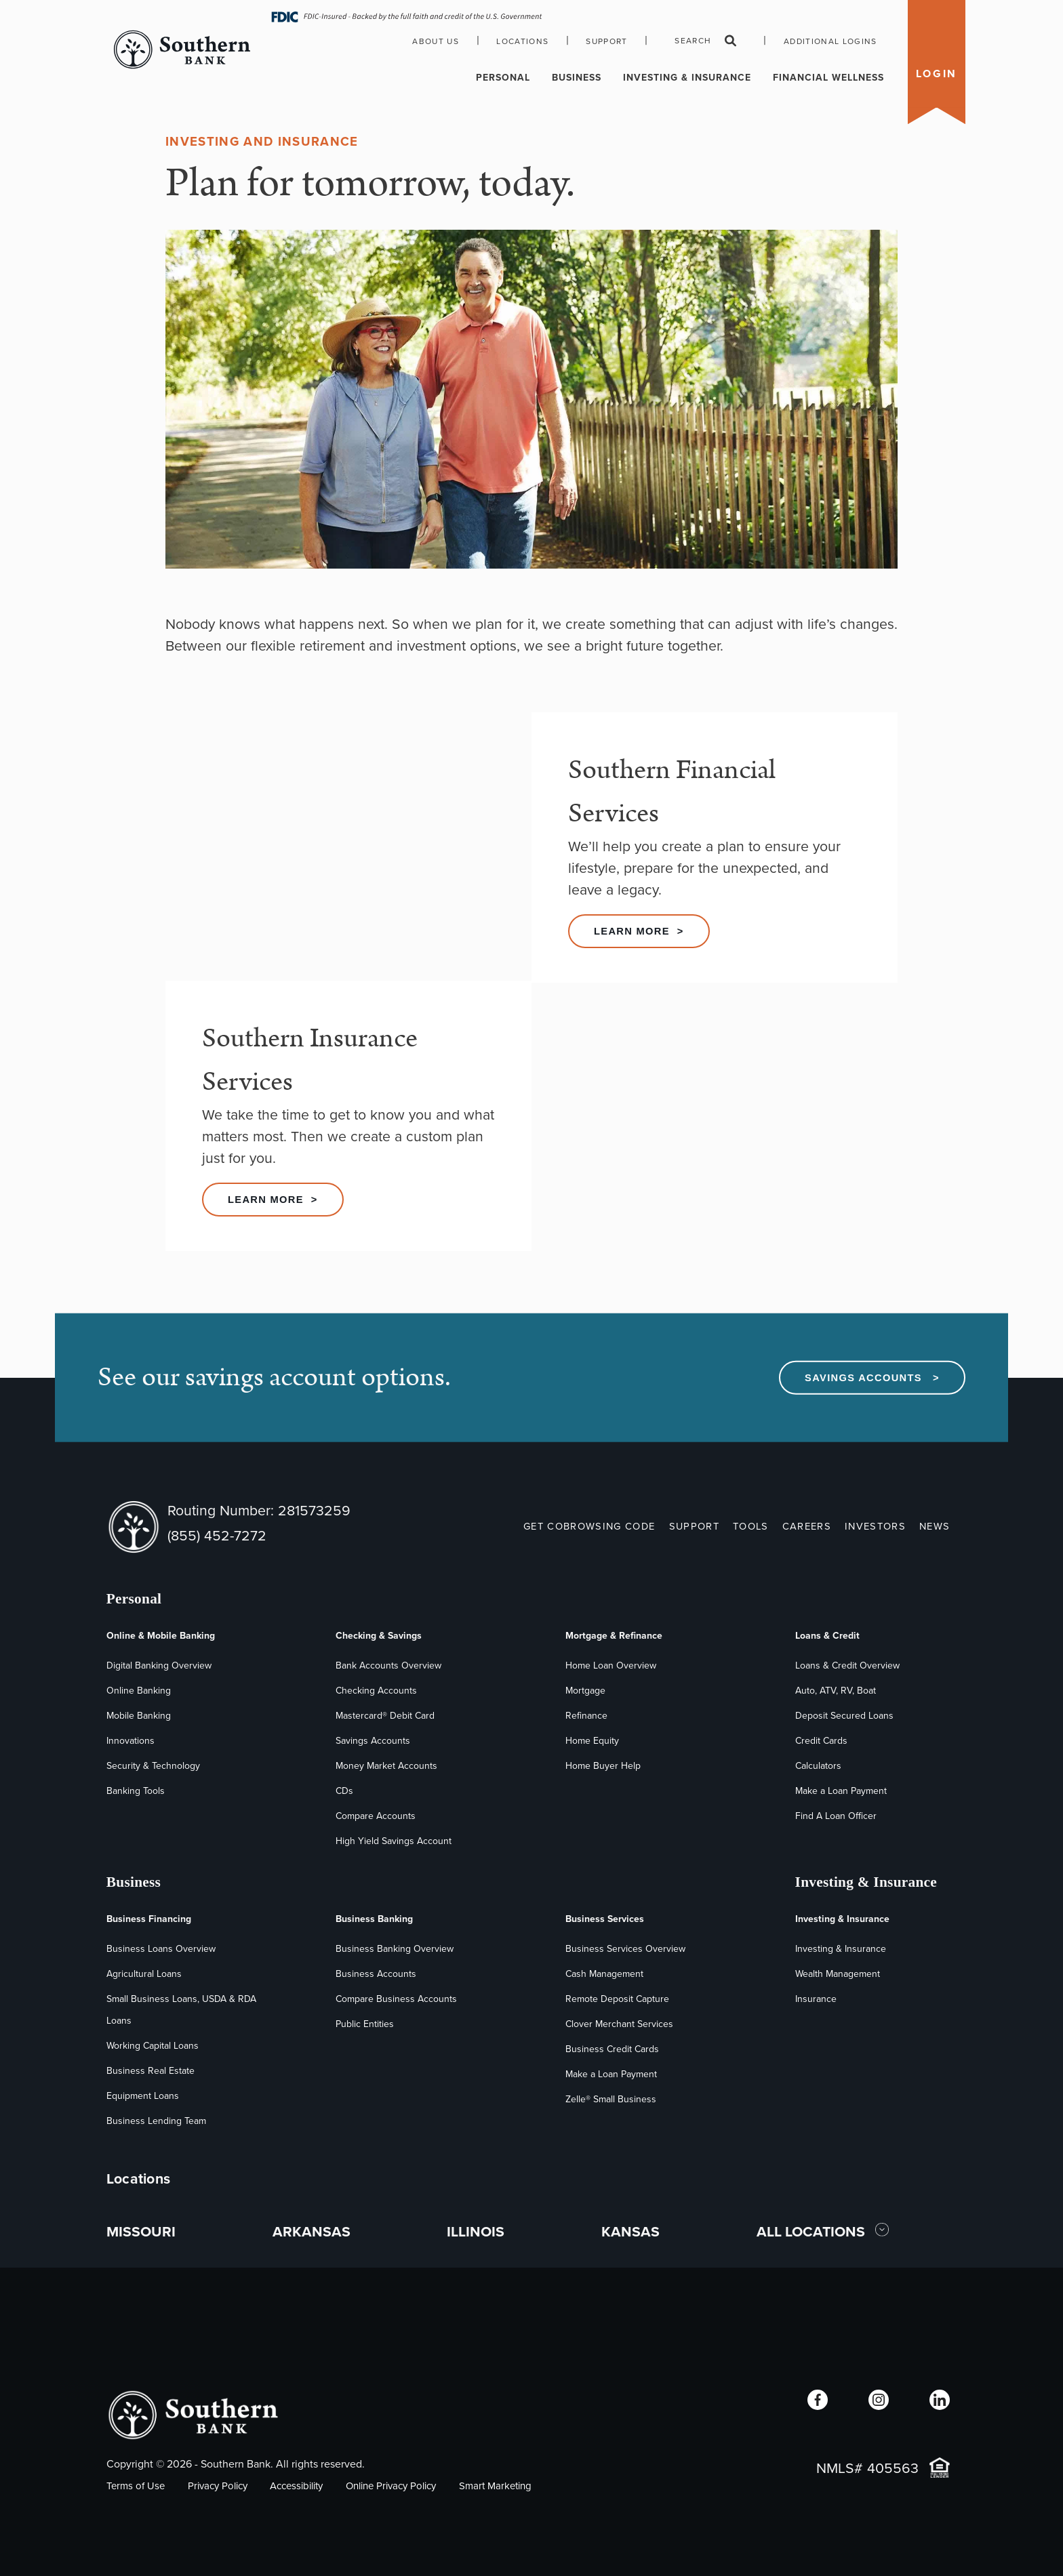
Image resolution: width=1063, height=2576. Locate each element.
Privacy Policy (217, 2485)
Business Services (604, 1919)
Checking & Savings (379, 1636)
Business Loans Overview (161, 1949)
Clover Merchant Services (619, 2024)
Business (576, 77)
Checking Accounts (376, 1690)
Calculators (818, 1766)
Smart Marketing (495, 2485)
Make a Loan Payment (841, 1791)
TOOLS (751, 1526)
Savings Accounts (373, 1741)
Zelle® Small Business (610, 2099)
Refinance (586, 1716)
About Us (435, 41)
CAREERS (806, 1526)
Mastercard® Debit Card (385, 1716)
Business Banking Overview (395, 1949)
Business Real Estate (150, 2071)
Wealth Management (837, 1974)
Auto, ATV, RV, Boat (835, 1690)
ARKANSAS (311, 2231)
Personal (503, 77)
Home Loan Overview (610, 1665)
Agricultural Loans (144, 1974)
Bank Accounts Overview (388, 1665)
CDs (344, 1791)
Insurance (816, 1999)
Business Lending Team (156, 2121)
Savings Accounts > (872, 1377)
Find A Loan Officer (836, 1816)
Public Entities (365, 2024)
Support (606, 41)
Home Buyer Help (603, 1766)
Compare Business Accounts (396, 1999)
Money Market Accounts (386, 1766)
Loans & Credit (827, 1636)
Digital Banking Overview (159, 1665)
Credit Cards (821, 1741)
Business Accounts (376, 1974)
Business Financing (148, 1919)
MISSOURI (141, 2231)
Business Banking (374, 1919)
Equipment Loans (142, 2096)
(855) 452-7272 (216, 1535)
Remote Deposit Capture (617, 1999)
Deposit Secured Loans (844, 1716)
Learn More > (639, 931)
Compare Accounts (376, 1816)
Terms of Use (135, 2485)
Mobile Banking (138, 1716)
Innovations (130, 1741)
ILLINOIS (475, 2231)
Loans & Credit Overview (847, 1665)
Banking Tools (135, 1791)
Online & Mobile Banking (160, 1636)
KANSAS (630, 2231)
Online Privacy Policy (391, 2485)
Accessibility (296, 2485)
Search (705, 41)
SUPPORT (694, 1526)
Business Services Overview (625, 1949)
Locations (522, 41)
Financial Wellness (828, 77)
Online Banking (138, 1690)
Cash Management (604, 1974)
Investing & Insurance (687, 77)
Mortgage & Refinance (613, 1636)
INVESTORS (875, 1526)
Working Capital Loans (152, 2046)
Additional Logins (830, 41)
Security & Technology (153, 1766)
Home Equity (592, 1741)
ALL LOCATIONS (812, 2231)
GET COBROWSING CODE (589, 1526)
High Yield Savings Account (394, 1841)
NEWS (934, 1526)
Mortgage (585, 1690)
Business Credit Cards (612, 2049)
